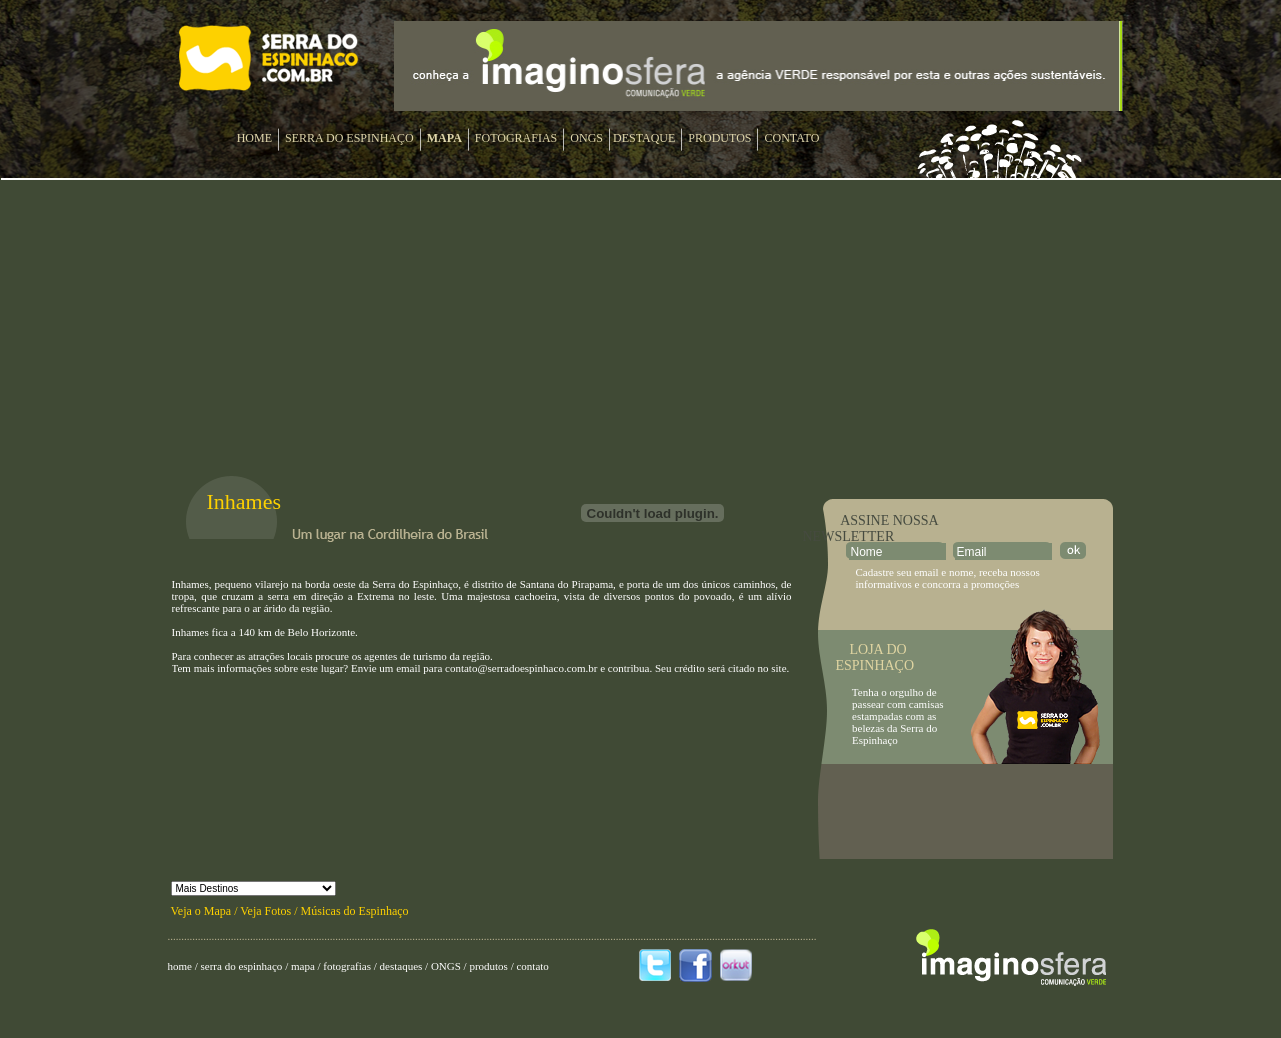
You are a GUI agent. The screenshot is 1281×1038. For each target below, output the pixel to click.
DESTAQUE (644, 138)
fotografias (347, 966)
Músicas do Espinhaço (355, 911)
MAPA (444, 138)
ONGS (586, 138)
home (180, 966)
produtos (488, 966)
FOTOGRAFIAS (516, 138)
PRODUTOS (719, 138)
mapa (303, 966)
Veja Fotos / (270, 911)
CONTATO (791, 138)
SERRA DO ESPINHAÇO (349, 138)
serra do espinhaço (242, 966)
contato (532, 966)
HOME (254, 138)
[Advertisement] (966, 812)
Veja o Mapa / (206, 911)
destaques (401, 966)
